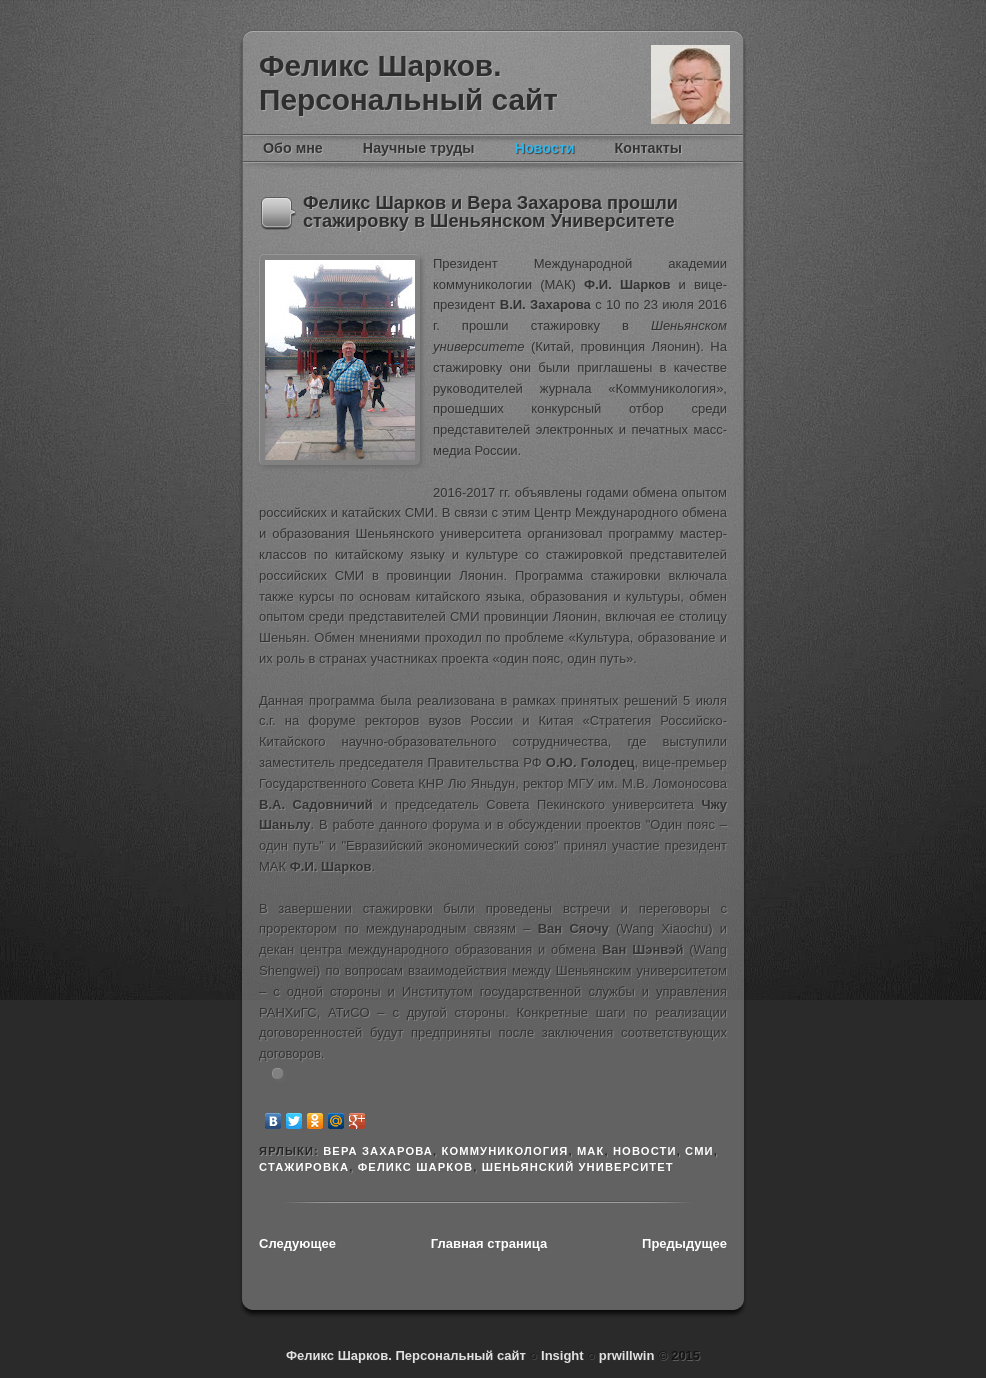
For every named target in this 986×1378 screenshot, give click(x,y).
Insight (564, 1355)
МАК (591, 1151)
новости (645, 1151)
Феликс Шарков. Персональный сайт (408, 82)
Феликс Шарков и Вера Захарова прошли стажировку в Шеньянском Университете (490, 212)
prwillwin (624, 1355)
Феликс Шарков (690, 84)
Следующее (297, 1243)
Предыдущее (684, 1243)
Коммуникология (504, 1151)
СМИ (699, 1151)
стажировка (304, 1167)
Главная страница (489, 1243)
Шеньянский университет (578, 1167)
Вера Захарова (378, 1151)
